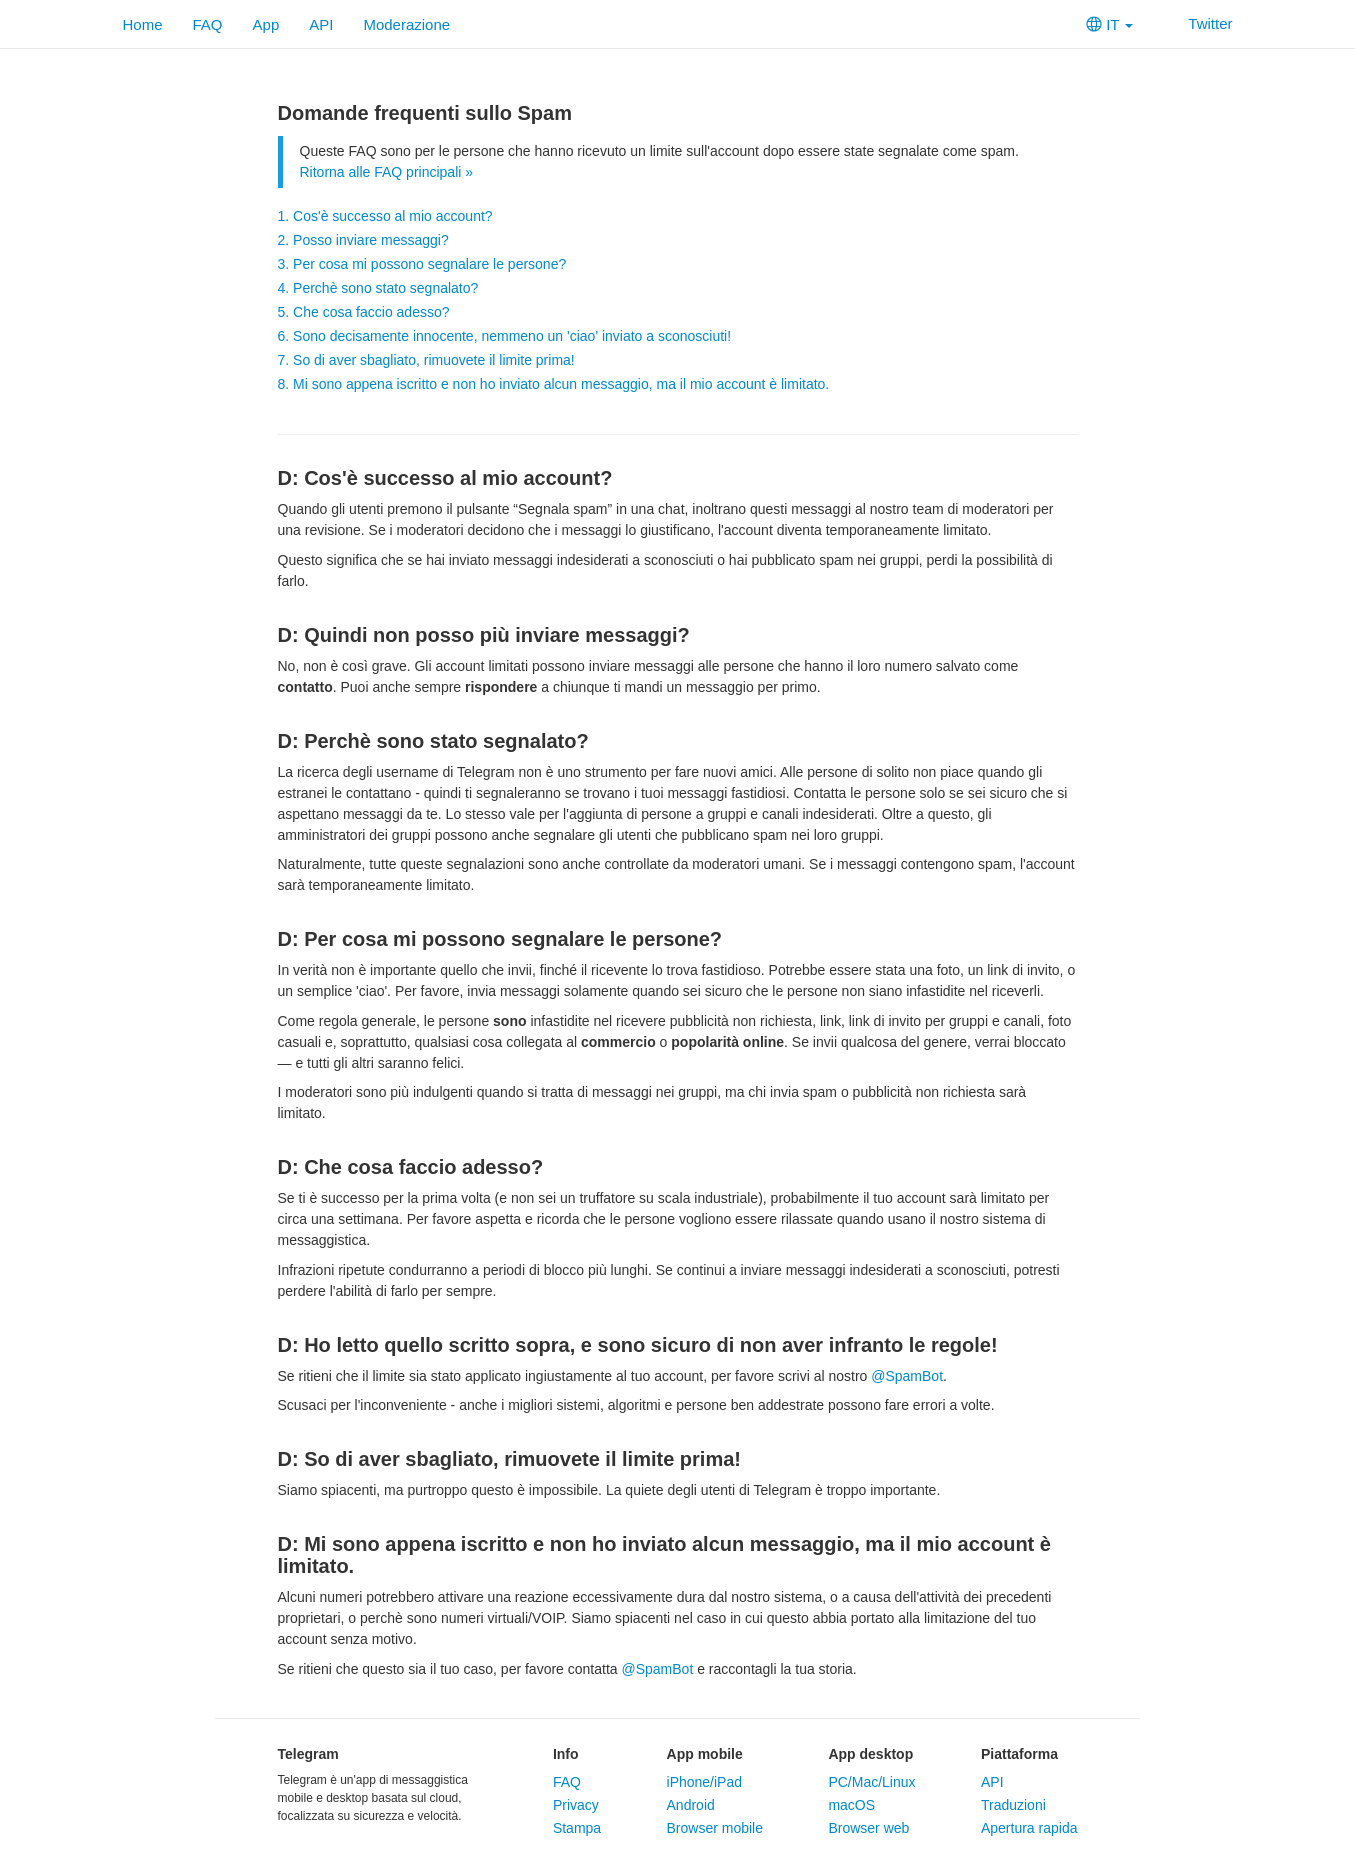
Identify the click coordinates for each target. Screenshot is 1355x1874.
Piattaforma (1019, 1754)
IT (1109, 24)
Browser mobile (715, 1828)
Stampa (577, 1828)
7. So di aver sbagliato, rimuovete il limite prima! (426, 360)
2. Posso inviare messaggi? (363, 240)
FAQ (208, 24)
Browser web (868, 1828)
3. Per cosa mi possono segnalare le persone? (422, 264)
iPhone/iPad (705, 1782)
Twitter (1197, 23)
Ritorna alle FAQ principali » (387, 172)
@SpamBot (907, 1376)
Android (691, 1805)
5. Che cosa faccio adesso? (364, 312)
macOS (851, 1805)
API (321, 24)
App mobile (705, 1754)
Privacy (576, 1805)
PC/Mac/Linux (871, 1782)
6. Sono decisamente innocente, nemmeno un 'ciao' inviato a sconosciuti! (505, 336)
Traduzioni (1013, 1805)
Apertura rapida (1029, 1828)
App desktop (870, 1754)
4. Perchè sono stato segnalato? (378, 288)
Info (566, 1754)
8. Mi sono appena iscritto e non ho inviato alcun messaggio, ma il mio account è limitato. (554, 384)
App (266, 24)
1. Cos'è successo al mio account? (385, 216)
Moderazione (406, 24)
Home (143, 24)
